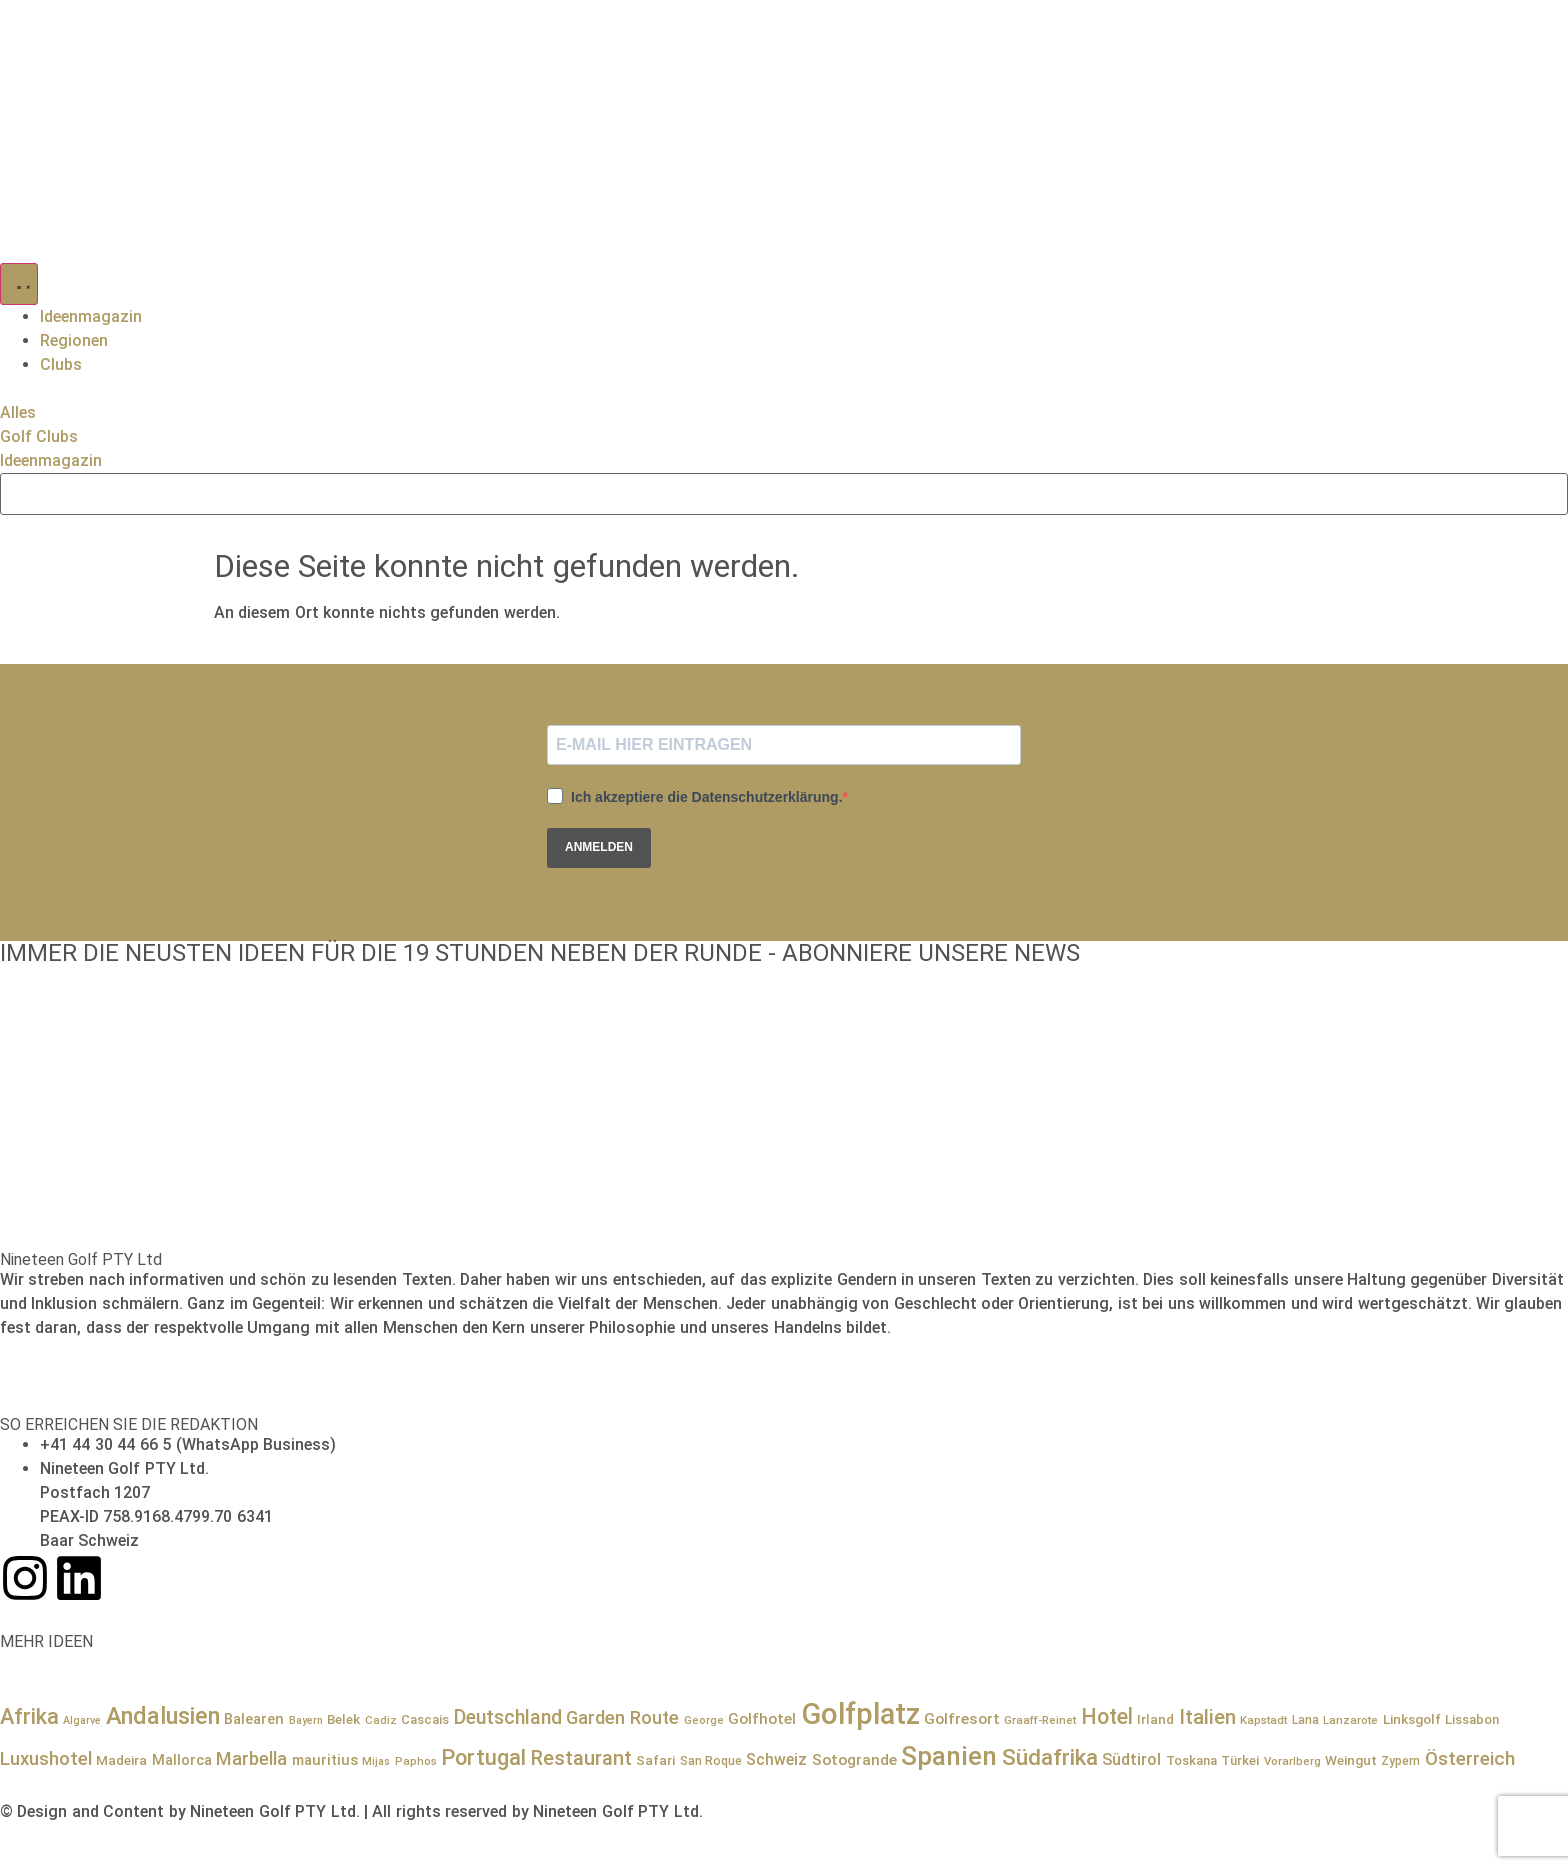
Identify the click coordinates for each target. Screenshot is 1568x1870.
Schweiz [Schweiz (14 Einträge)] (776, 1759)
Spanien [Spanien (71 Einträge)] (949, 1756)
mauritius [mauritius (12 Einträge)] (325, 1760)
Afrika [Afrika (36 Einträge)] (29, 1716)
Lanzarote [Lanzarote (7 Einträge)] (1350, 1720)
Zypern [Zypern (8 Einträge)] (1400, 1761)
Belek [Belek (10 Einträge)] (343, 1719)
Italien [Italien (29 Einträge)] (1207, 1717)
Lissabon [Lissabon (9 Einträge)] (1472, 1719)
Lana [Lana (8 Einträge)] (1305, 1720)
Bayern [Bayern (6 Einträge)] (306, 1720)
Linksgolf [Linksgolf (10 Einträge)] (1412, 1719)
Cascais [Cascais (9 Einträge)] (425, 1719)
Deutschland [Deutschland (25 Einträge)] (508, 1717)
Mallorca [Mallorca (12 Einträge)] (182, 1760)
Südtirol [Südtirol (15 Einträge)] (1131, 1759)
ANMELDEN (599, 847)
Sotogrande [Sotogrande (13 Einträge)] (854, 1760)
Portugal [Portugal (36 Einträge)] (483, 1757)
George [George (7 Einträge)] (704, 1720)
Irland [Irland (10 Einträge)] (1155, 1719)
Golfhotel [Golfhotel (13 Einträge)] (762, 1719)
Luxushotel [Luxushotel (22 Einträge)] (46, 1759)
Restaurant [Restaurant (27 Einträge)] (581, 1758)
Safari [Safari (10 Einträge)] (655, 1760)
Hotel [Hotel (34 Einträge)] (1107, 1716)
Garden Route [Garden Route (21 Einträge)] (622, 1717)
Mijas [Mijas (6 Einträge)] (376, 1761)
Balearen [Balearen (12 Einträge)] (254, 1719)
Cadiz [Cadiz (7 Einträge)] (381, 1720)
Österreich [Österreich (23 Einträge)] (1470, 1759)
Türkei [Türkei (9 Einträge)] (1240, 1760)
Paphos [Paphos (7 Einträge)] (416, 1761)
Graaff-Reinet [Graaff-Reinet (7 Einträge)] (1040, 1720)
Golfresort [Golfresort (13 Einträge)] (962, 1719)
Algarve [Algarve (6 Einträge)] (82, 1720)
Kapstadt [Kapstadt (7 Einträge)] (1263, 1720)
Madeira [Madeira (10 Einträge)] (121, 1760)
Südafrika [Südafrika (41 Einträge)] (1050, 1757)
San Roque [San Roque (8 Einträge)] (711, 1761)
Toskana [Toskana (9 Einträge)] (1191, 1760)
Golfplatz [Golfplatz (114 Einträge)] (860, 1714)
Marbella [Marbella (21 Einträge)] (251, 1758)
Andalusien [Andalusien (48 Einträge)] (163, 1716)
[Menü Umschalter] (19, 284)
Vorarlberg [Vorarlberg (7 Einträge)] (1292, 1761)
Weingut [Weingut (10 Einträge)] (1351, 1760)
